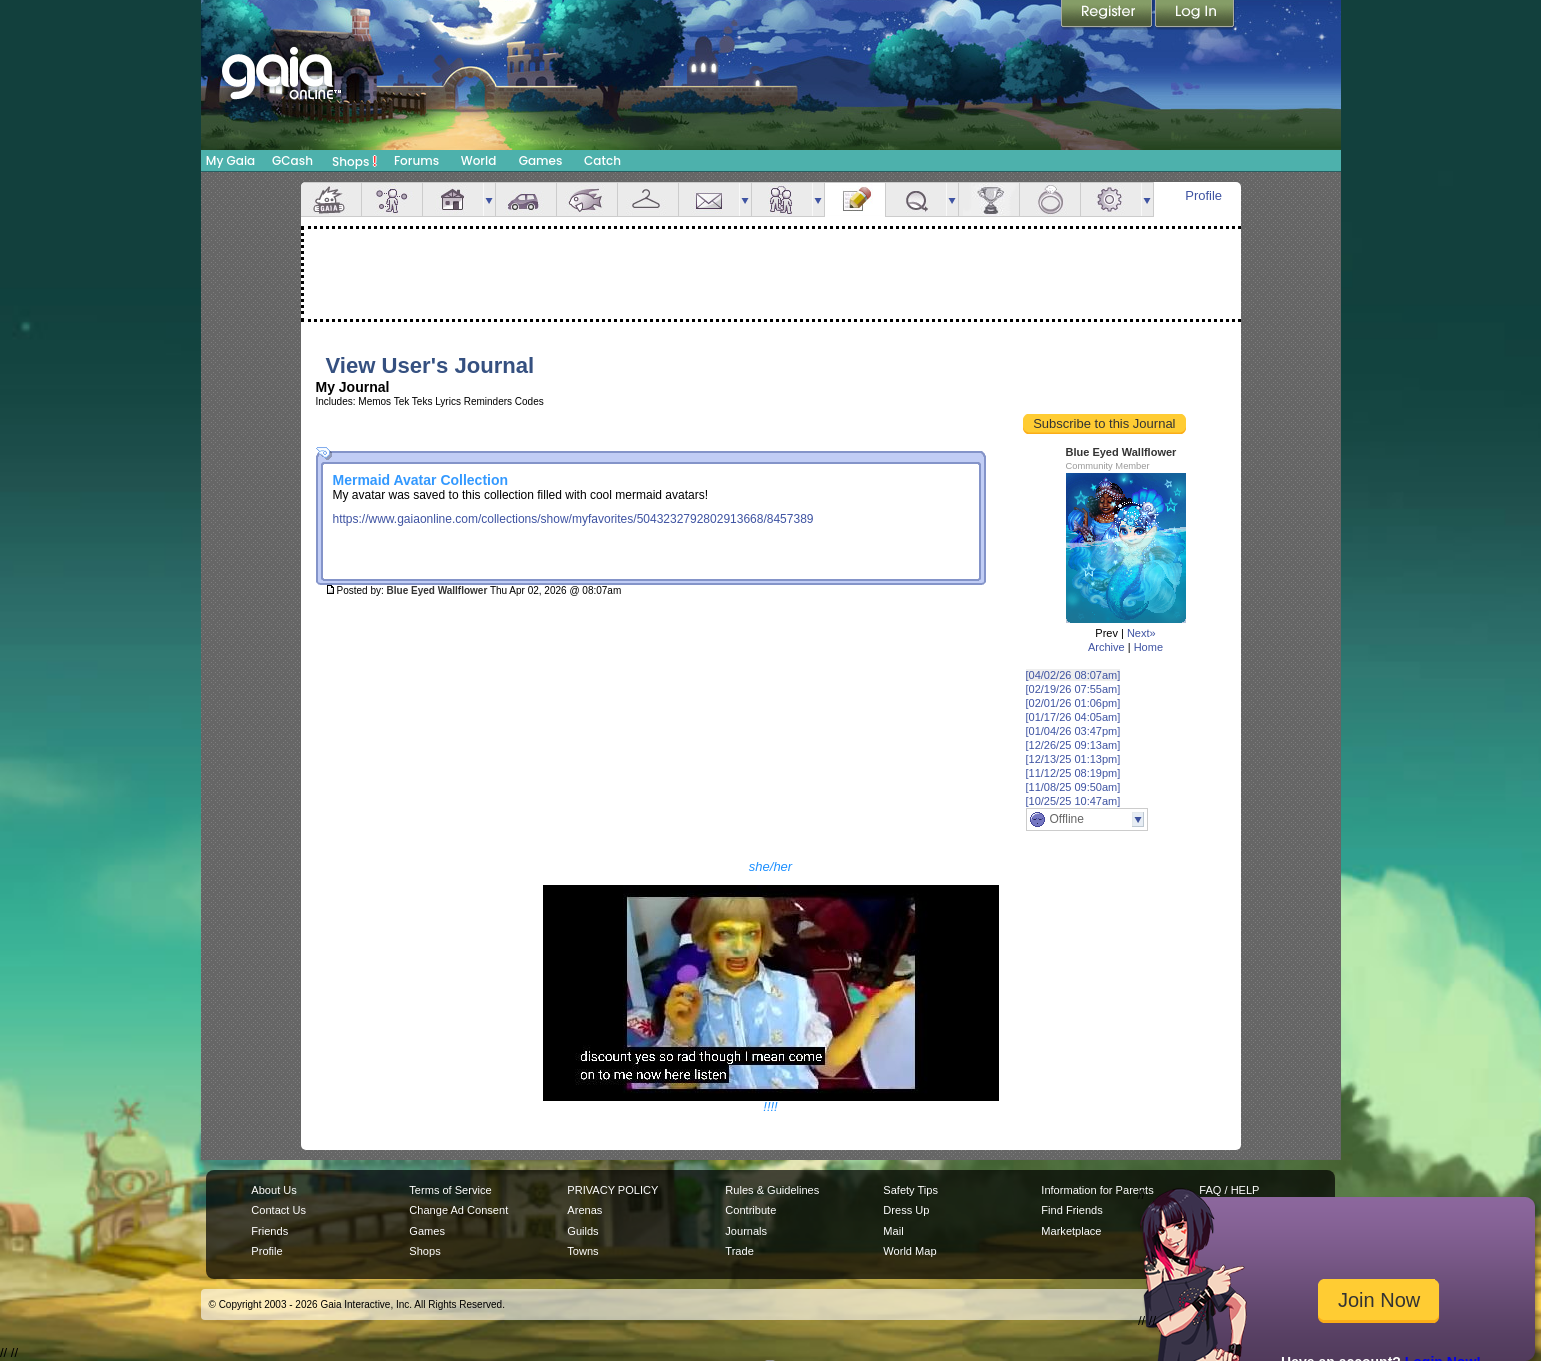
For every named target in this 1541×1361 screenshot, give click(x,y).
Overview (331, 199)
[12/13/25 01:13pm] (1073, 759)
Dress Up (906, 1210)
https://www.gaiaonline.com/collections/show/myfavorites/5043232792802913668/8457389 (573, 519)
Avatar (392, 199)
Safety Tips (910, 1190)
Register (1108, 15)
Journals (746, 1231)
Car (526, 199)
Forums (416, 160)
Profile (1203, 195)
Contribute (750, 1210)
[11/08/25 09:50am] (1073, 787)
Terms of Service (450, 1190)
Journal (855, 199)
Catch (602, 160)
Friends (782, 199)
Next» (1141, 633)
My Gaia (230, 160)
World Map (909, 1251)
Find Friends (1071, 1210)
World (479, 160)
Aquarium (587, 199)
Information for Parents (1097, 1190)
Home (1148, 647)
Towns (582, 1251)
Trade (739, 1251)
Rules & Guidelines (772, 1190)
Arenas (584, 1210)
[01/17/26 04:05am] (1073, 717)
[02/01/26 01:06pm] (1073, 703)
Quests (916, 199)
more (489, 199)
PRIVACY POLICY (612, 1190)
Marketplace (1071, 1231)
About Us (273, 1190)
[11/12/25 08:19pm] (1073, 773)
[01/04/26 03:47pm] (1073, 731)
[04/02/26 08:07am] (1073, 675)
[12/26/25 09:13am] (1073, 745)
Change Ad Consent (458, 1210)
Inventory (648, 199)
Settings (1111, 199)
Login (1195, 15)
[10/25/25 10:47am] (1073, 801)
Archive (1106, 647)
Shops (354, 161)
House (453, 199)
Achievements (989, 199)
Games (541, 160)
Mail (709, 199)
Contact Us (278, 1210)
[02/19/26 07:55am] (1073, 689)
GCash (292, 160)
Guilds (582, 1231)
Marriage (1050, 199)
